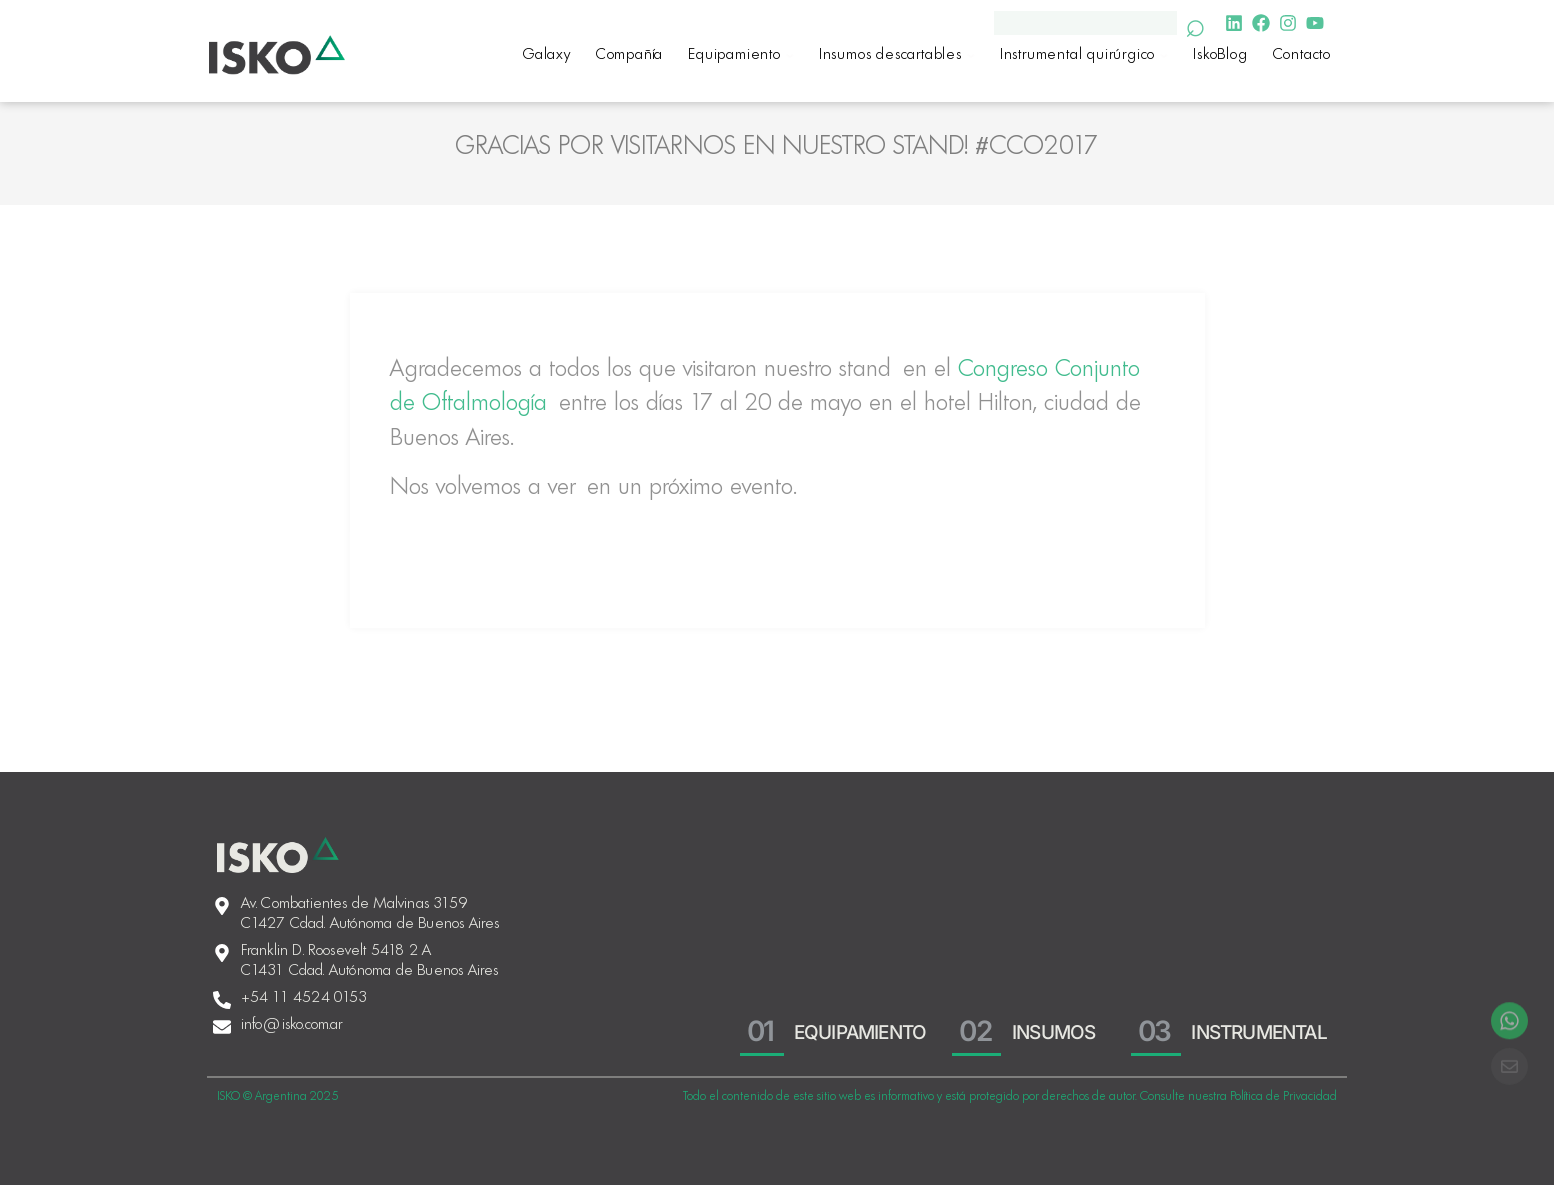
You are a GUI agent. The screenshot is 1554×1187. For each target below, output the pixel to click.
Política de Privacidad (1283, 1098)
